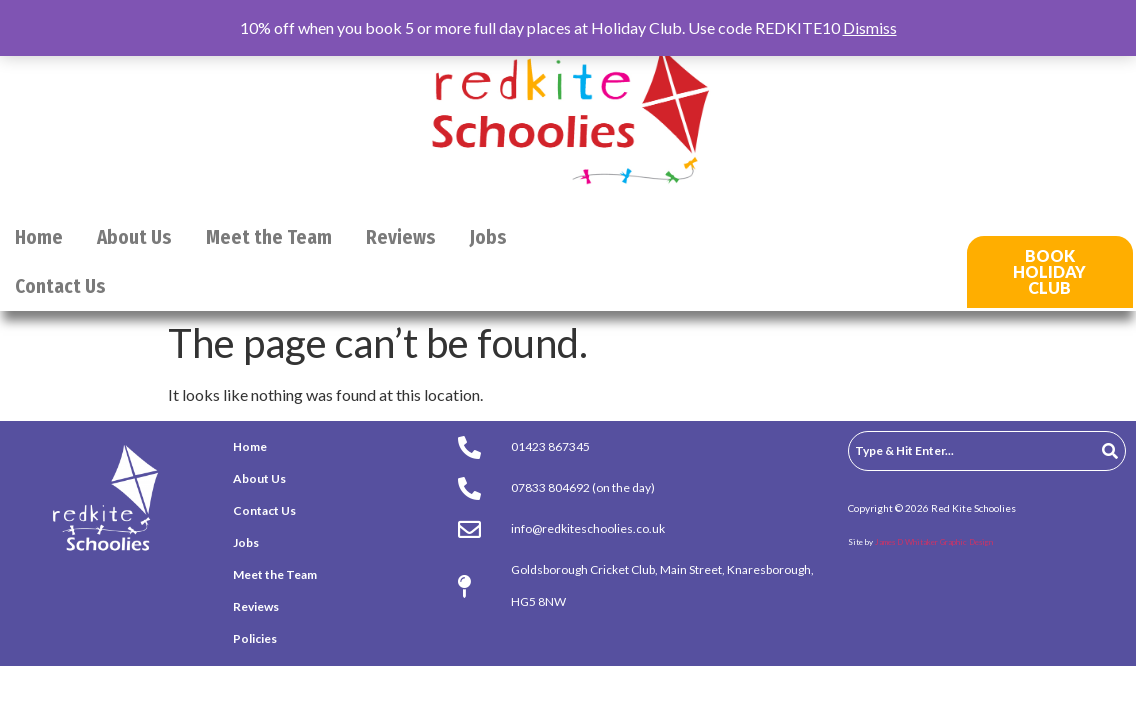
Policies (255, 638)
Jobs (488, 237)
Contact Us (60, 286)
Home (39, 237)
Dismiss (870, 27)
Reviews (401, 237)
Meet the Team (269, 237)
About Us (134, 237)
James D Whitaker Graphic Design (934, 542)
